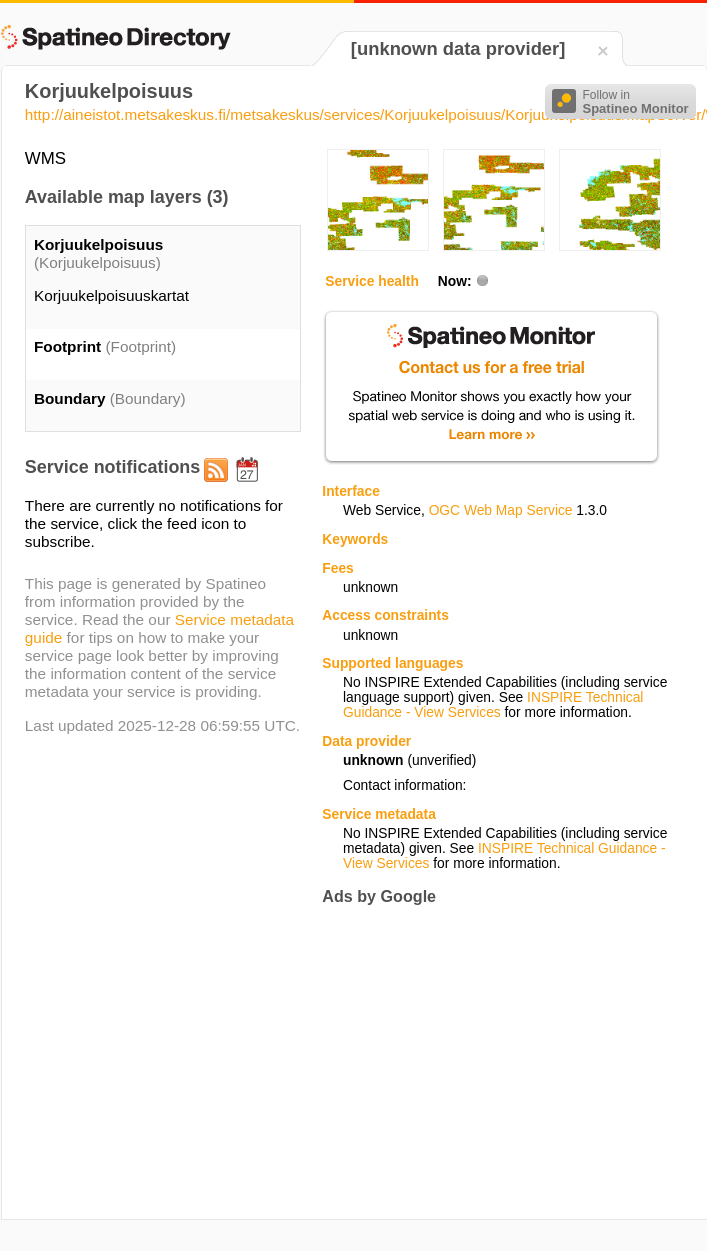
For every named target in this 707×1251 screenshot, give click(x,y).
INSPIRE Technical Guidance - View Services (493, 705)
